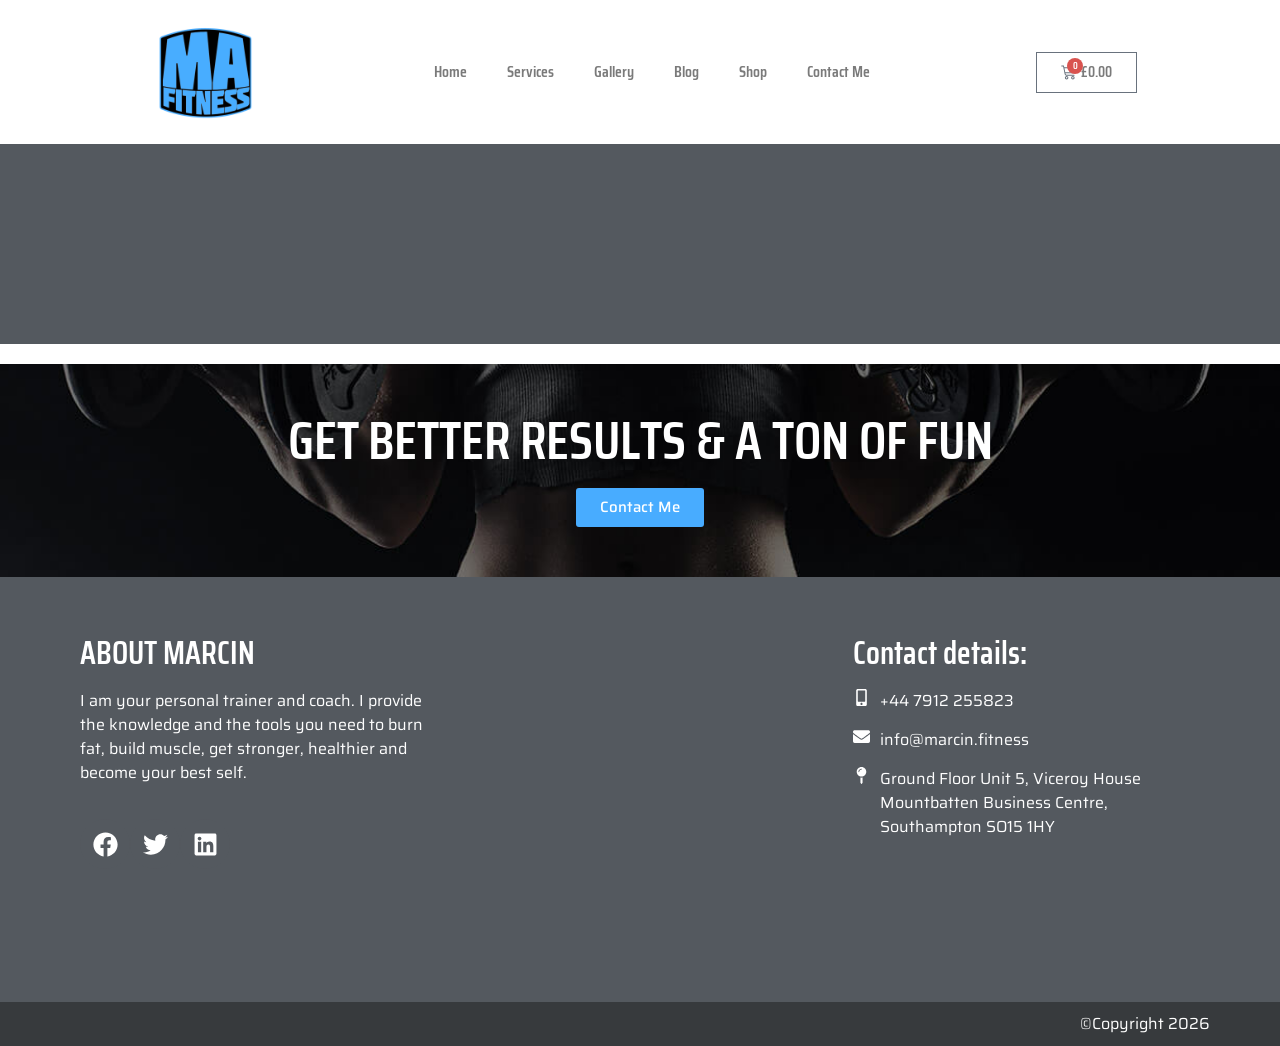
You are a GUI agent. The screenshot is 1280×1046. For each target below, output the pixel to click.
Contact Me (838, 71)
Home (450, 71)
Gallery (614, 71)
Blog (686, 71)
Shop (753, 71)
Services (530, 71)
